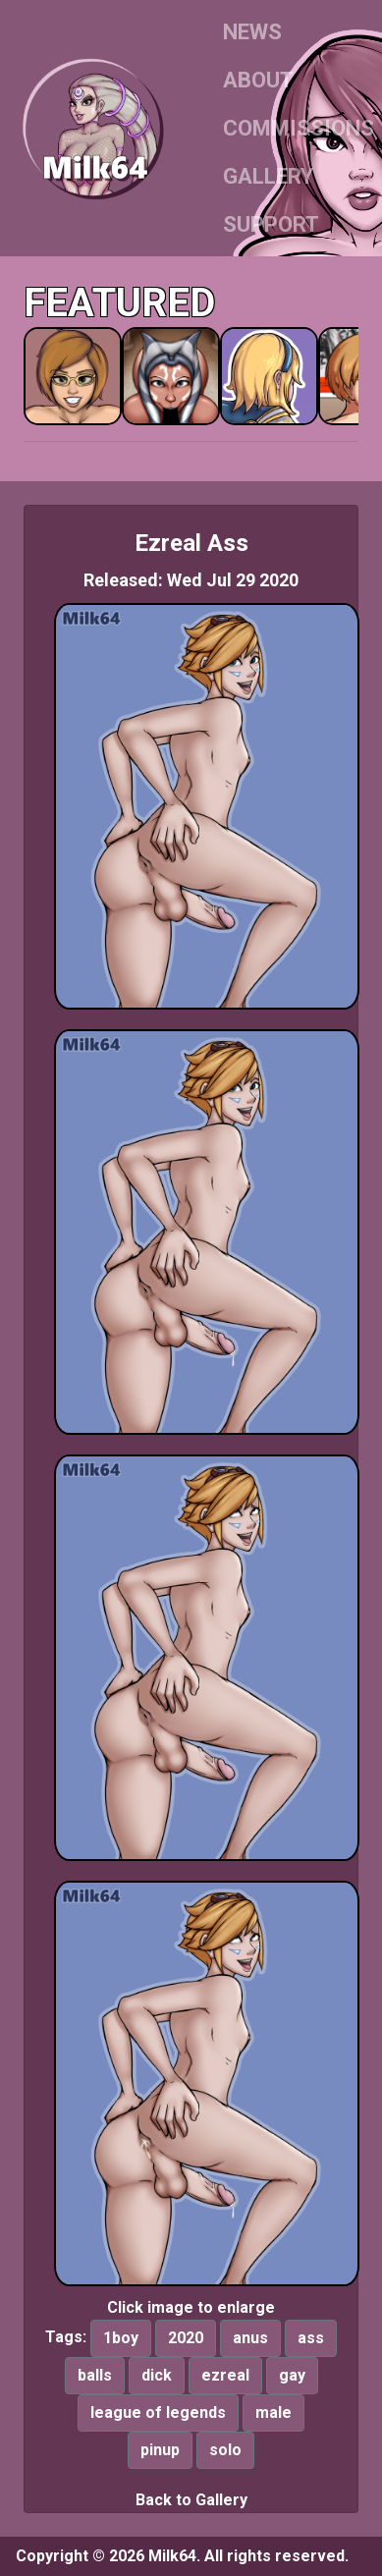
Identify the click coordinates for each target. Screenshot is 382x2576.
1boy (120, 2338)
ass (311, 2338)
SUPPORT (271, 224)
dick (156, 2375)
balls (95, 2375)
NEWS (252, 32)
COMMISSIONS (298, 128)
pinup (160, 2449)
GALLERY (268, 176)
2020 (185, 2338)
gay (292, 2375)
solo (225, 2449)
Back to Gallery (191, 2500)
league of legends (158, 2412)
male (273, 2412)
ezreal (225, 2375)
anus (250, 2338)
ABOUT (258, 80)
